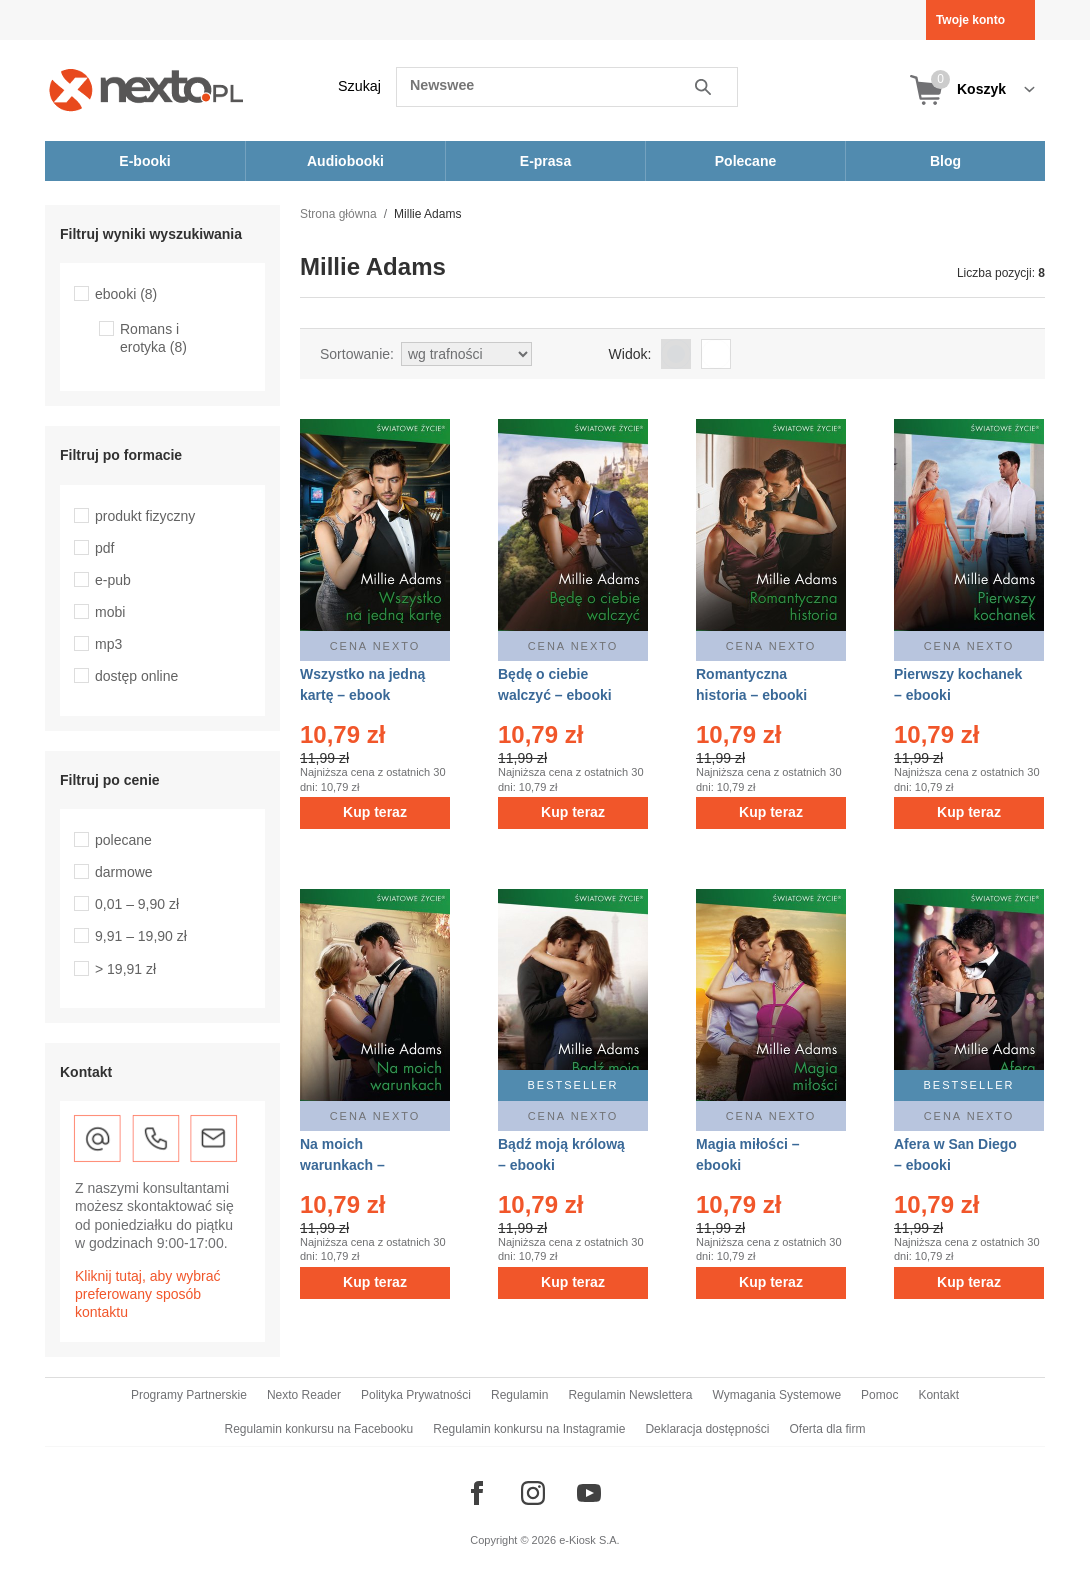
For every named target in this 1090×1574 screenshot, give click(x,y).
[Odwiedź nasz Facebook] (477, 1493)
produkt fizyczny (145, 516)
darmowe (124, 872)
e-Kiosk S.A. (589, 1540)
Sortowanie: (357, 354)
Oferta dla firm (827, 1429)
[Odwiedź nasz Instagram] (533, 1493)
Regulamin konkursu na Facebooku (319, 1429)
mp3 (108, 644)
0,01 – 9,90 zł (137, 904)
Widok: (630, 354)
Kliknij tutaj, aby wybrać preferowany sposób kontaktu (148, 1294)
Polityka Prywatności (416, 1395)
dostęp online (136, 676)
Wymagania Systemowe (776, 1395)
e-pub (113, 580)
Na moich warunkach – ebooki (342, 1165)
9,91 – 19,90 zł (141, 936)
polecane (123, 840)
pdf (104, 548)
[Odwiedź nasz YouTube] (589, 1493)
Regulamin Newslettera (630, 1395)
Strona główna (338, 214)
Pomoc (879, 1395)
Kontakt (938, 1395)
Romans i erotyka (153, 338)
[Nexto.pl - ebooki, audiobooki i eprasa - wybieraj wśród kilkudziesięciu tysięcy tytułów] (146, 89)
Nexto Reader (304, 1395)
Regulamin (519, 1395)
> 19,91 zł (125, 969)
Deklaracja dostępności (707, 1429)
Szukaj (359, 86)
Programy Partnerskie (189, 1395)
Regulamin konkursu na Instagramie (529, 1429)
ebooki (126, 294)
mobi (110, 612)
